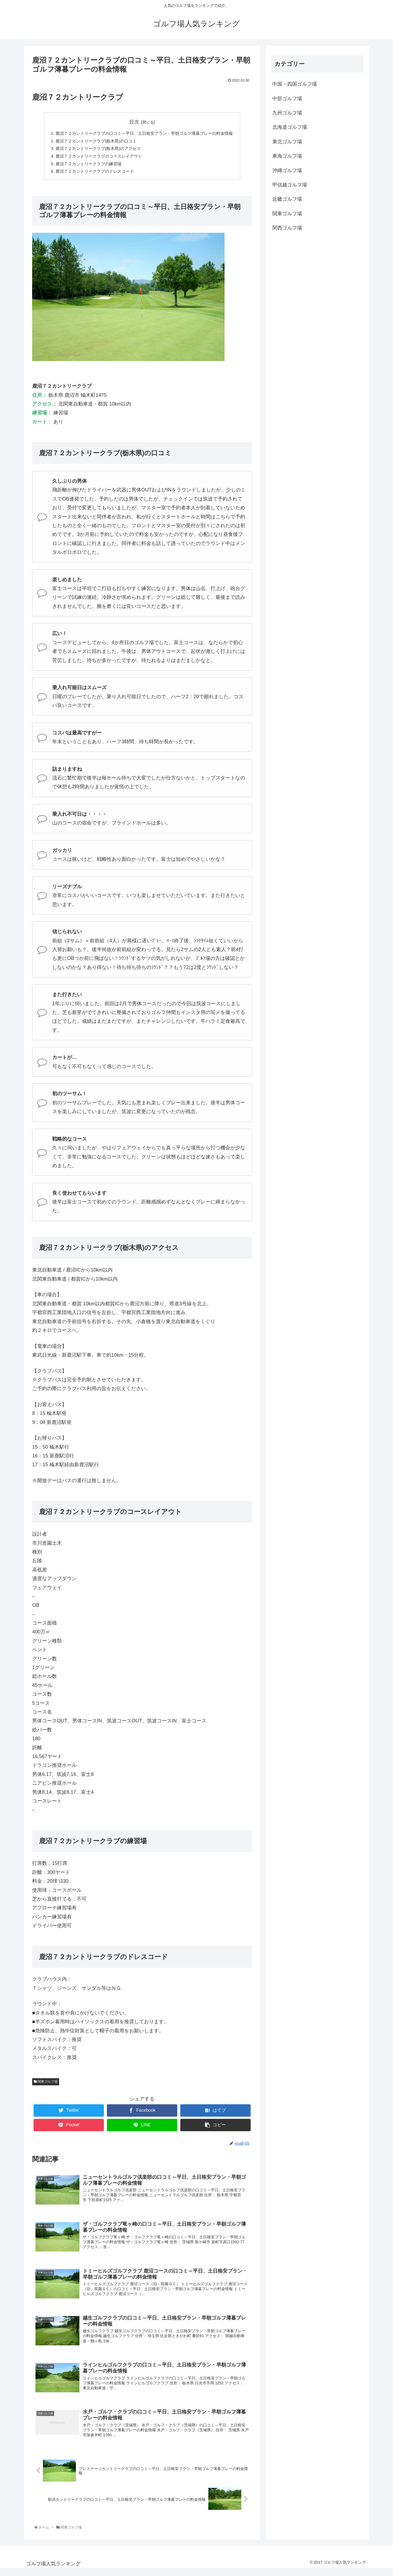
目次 (134, 122)
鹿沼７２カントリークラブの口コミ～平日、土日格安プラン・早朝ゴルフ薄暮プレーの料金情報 (144, 133)
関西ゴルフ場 (287, 228)
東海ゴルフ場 (287, 156)
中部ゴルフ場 (287, 98)
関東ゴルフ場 (45, 2084)
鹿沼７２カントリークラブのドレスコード (91, 173)
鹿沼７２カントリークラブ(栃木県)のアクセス (95, 149)
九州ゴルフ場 (287, 113)
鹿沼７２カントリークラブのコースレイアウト (96, 157)
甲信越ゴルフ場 (289, 185)
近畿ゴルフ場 (287, 199)
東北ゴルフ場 (287, 141)
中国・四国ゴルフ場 (294, 84)
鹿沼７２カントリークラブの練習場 (85, 165)
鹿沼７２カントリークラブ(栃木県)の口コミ (93, 141)
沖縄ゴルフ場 (287, 170)
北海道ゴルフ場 (289, 127)
